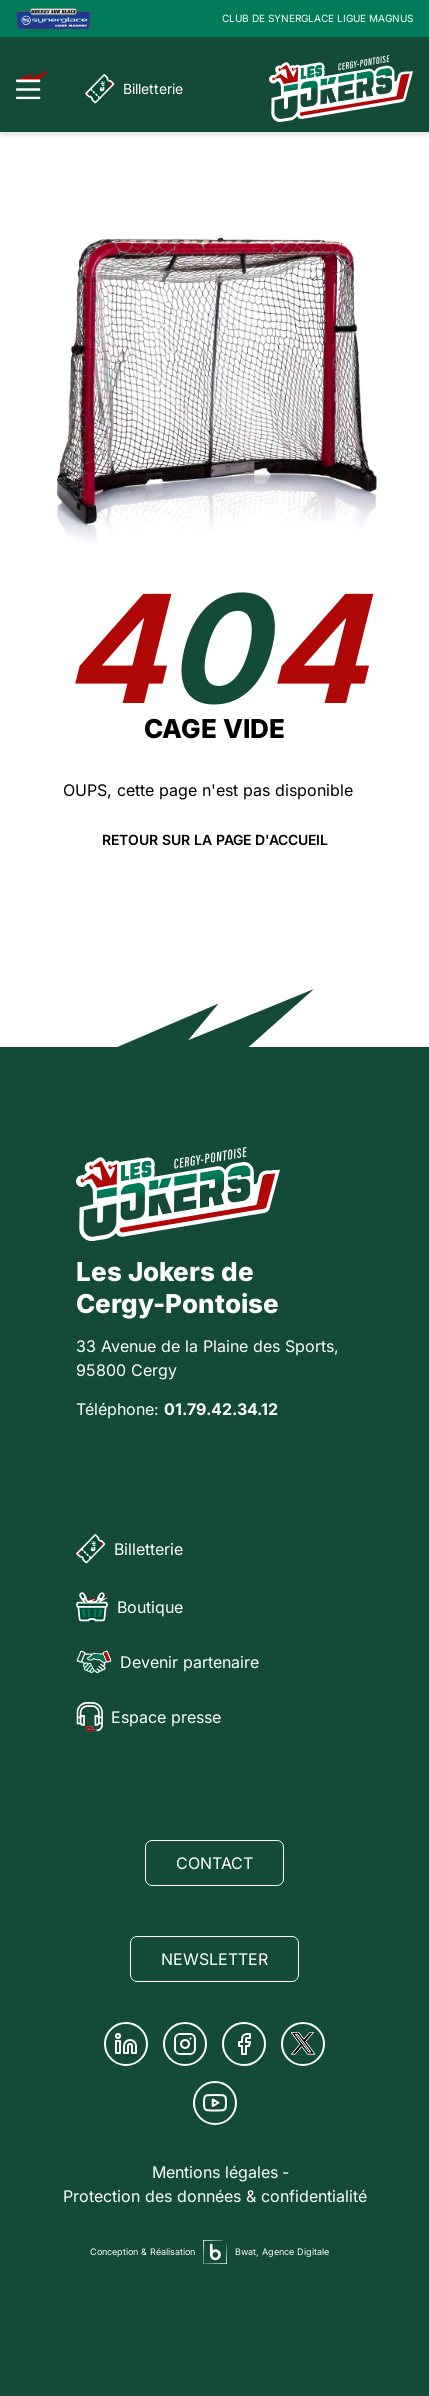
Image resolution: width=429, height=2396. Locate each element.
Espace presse (148, 1717)
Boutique (129, 1607)
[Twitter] (303, 2044)
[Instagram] (185, 2044)
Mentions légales (215, 2172)
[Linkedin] (126, 2044)
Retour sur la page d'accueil (215, 840)
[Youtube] (215, 2103)
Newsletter (214, 1959)
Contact (214, 1863)
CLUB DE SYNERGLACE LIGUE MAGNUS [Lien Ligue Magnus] (317, 18)
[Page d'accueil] (341, 88)
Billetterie (134, 89)
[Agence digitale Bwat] (215, 2252)
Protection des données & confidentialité (215, 2196)
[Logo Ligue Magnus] (53, 18)
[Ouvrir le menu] (33, 85)
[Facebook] (244, 2044)
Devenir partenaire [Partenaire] (167, 1662)
